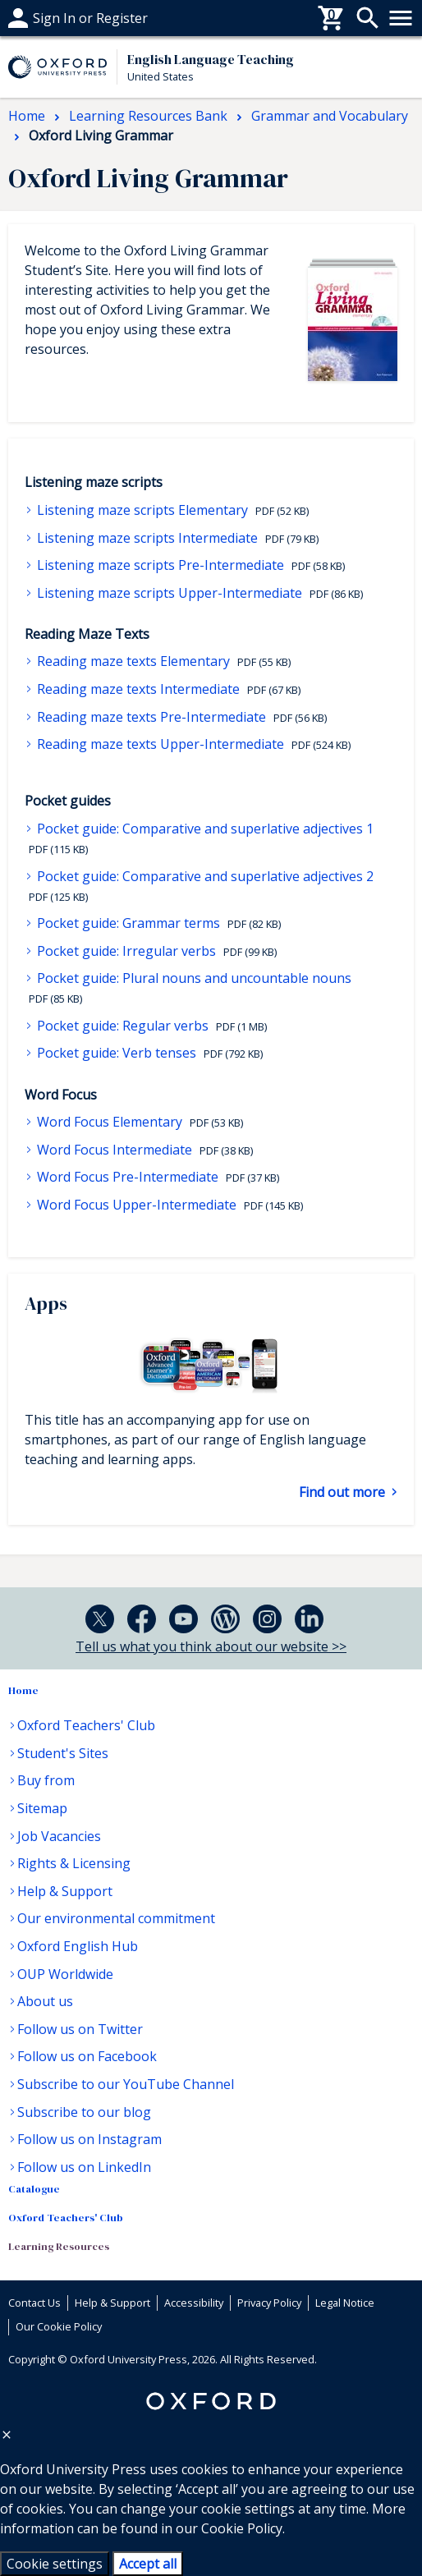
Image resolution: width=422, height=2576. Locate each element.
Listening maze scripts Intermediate (147, 538)
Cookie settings (55, 2564)
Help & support (55, 18)
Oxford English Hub (77, 1946)
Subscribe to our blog (84, 2112)
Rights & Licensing (74, 1863)
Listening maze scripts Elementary (142, 510)
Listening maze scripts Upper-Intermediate (169, 593)
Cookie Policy (241, 2528)
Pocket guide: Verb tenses (117, 1053)
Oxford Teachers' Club (86, 1725)
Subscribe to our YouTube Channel (125, 2084)
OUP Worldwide (65, 1974)
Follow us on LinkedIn (84, 2167)
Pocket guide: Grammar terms (128, 923)
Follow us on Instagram (89, 2139)
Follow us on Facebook (87, 2056)
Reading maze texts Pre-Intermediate (151, 717)
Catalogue (34, 2189)
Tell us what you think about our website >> (211, 1646)
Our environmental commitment (116, 1918)
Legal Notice (344, 2302)
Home (23, 1690)
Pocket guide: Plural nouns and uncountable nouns (192, 978)
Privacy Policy (269, 2302)
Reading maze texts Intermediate (138, 689)
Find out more (343, 1492)
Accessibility (193, 2302)
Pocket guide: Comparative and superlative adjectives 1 (204, 829)
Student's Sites (62, 1753)
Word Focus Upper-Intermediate (137, 1205)
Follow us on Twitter (80, 2029)
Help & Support (64, 1891)
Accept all (148, 2564)
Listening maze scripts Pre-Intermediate (160, 565)
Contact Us (34, 2302)
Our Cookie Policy (59, 2326)
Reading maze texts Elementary (133, 661)
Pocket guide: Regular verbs (123, 1026)
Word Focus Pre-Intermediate (128, 1177)
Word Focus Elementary (110, 1122)
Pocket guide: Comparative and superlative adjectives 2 (204, 876)
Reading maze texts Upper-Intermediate (160, 744)
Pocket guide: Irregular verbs (126, 951)
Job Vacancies (59, 1836)
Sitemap (42, 1808)
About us (45, 2001)
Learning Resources (58, 2246)
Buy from (46, 1780)
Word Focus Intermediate (114, 1150)
